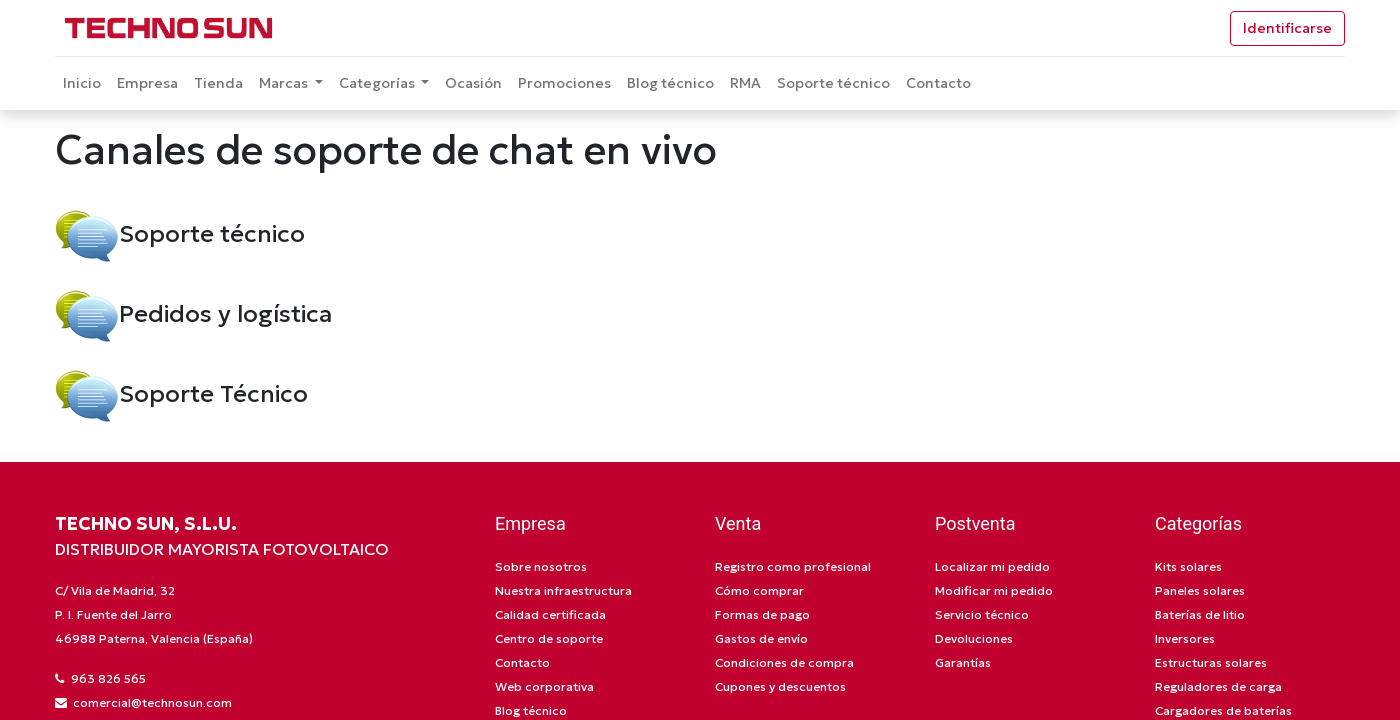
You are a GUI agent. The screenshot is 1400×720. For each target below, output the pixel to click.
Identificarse (1287, 28)
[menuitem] (82, 83)
